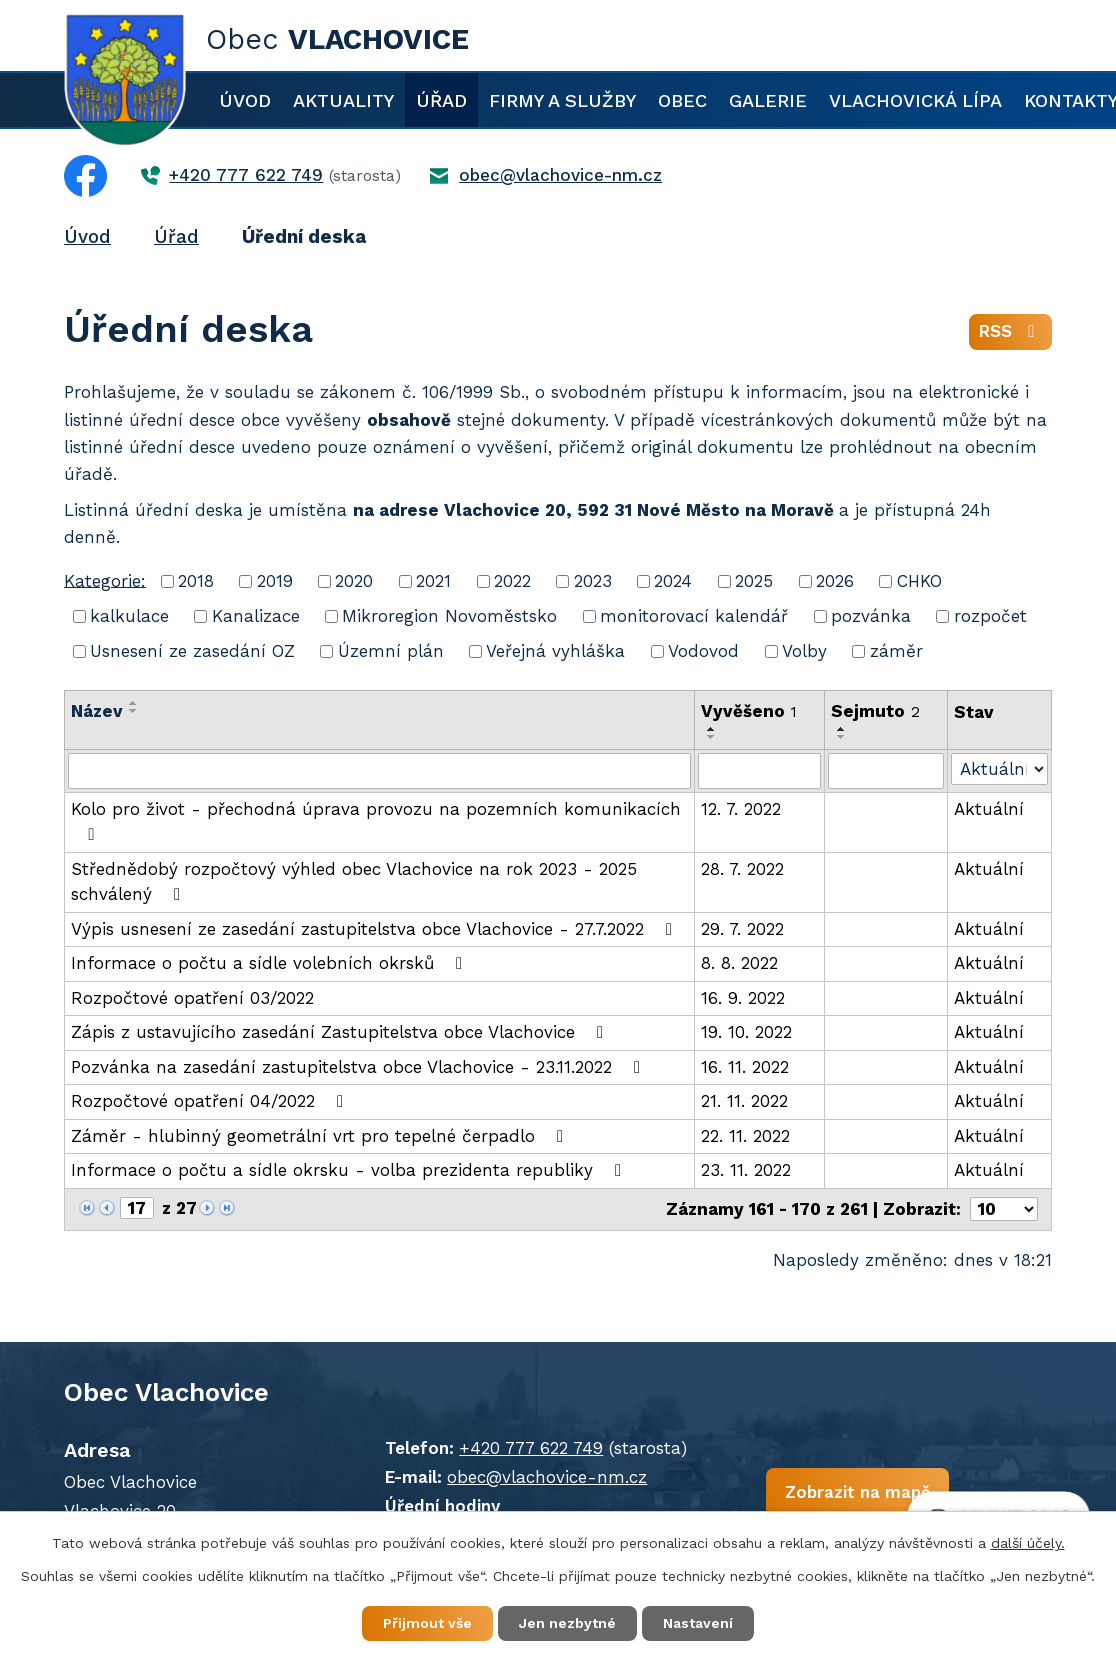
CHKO (919, 581)
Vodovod (703, 651)
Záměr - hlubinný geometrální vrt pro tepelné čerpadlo (321, 1136)
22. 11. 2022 (745, 1136)
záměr (896, 651)
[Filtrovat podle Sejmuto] (886, 771)
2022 (512, 581)
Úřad (441, 100)
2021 (433, 581)
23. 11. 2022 (746, 1170)
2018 (196, 581)
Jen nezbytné (567, 1623)
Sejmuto (875, 711)
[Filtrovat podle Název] (379, 771)
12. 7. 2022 (741, 809)
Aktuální (989, 809)
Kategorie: (105, 580)
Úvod (245, 100)
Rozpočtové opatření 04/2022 (211, 1101)
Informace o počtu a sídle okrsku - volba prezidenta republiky (350, 1170)
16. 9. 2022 (743, 998)
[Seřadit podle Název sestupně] (134, 711)
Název (97, 711)
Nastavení (698, 1623)
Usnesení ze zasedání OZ (192, 651)
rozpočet (990, 616)
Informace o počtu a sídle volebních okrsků (270, 963)
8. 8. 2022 (739, 963)
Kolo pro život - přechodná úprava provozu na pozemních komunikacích (376, 821)
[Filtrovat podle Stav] (999, 769)
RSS (1010, 331)
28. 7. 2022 (742, 869)
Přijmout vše (427, 1623)
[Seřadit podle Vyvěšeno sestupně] (712, 737)
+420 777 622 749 (531, 1448)
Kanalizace (256, 616)
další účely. (1028, 1543)
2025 (754, 581)
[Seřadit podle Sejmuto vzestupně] (842, 729)
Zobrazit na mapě (857, 1492)
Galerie (768, 100)
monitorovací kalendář (694, 616)
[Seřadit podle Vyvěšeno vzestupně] (712, 729)
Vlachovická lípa (915, 100)
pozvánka (871, 616)
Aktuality (343, 100)
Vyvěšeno (749, 711)
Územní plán (391, 651)
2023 (593, 581)
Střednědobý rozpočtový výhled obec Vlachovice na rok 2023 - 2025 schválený (354, 882)
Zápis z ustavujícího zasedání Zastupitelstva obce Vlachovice (341, 1032)
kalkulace (129, 616)
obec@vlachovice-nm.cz (547, 1477)
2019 (275, 581)
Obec (682, 100)
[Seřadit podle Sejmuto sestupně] (842, 737)
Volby (804, 651)
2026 (835, 581)
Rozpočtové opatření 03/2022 (192, 998)
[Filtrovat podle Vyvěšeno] (759, 771)
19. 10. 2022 (746, 1032)
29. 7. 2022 (742, 929)
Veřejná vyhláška (555, 651)
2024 (673, 581)
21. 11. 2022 (744, 1101)
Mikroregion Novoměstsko (449, 616)
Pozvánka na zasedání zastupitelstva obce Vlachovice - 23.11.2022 (359, 1067)
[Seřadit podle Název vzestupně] (134, 703)
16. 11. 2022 (745, 1067)
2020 (354, 581)
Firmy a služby (562, 100)
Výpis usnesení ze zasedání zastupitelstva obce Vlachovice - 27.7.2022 (375, 929)
